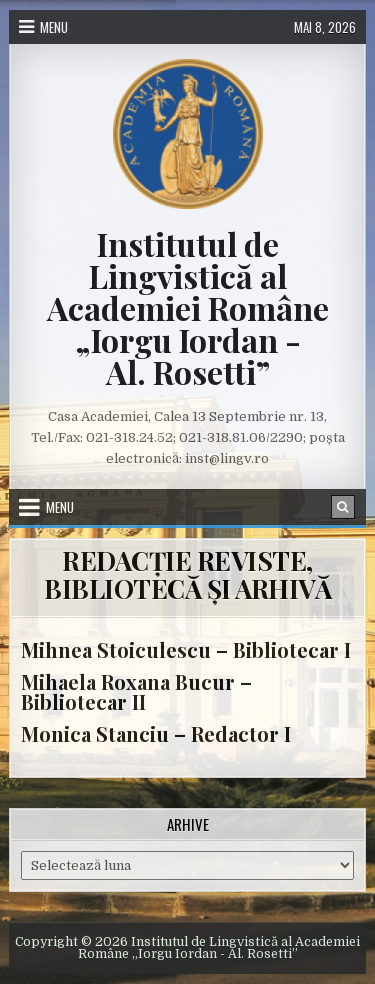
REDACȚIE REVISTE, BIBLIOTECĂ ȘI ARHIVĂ (187, 575)
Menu (54, 27)
